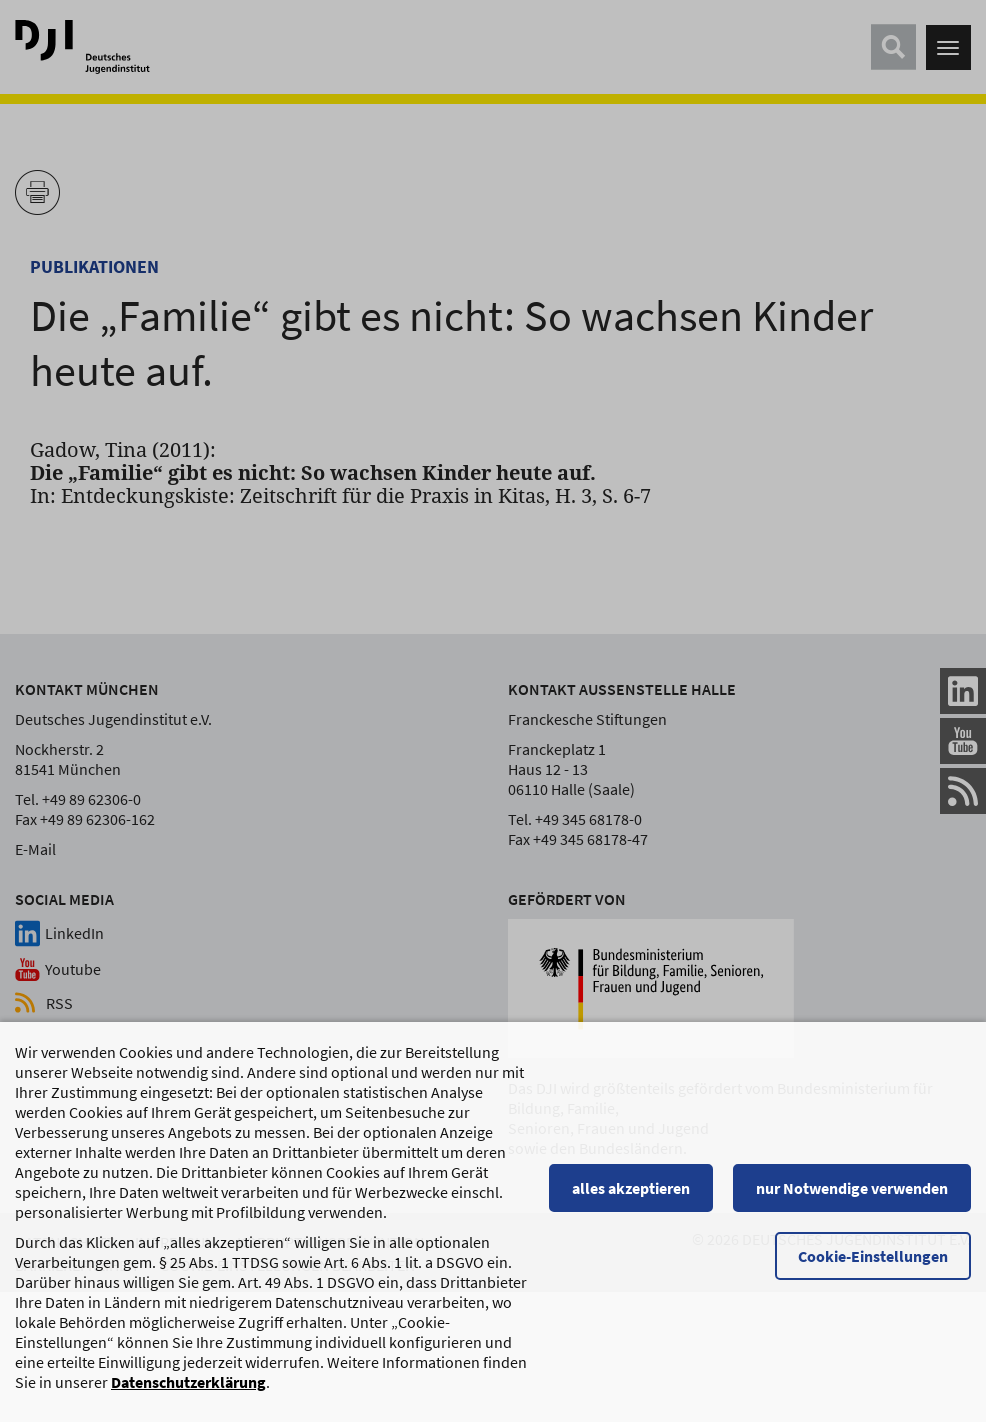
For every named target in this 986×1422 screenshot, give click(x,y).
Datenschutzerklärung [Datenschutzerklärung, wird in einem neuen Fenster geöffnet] (188, 1382)
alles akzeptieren (631, 1188)
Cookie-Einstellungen (873, 1256)
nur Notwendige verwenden (852, 1188)
